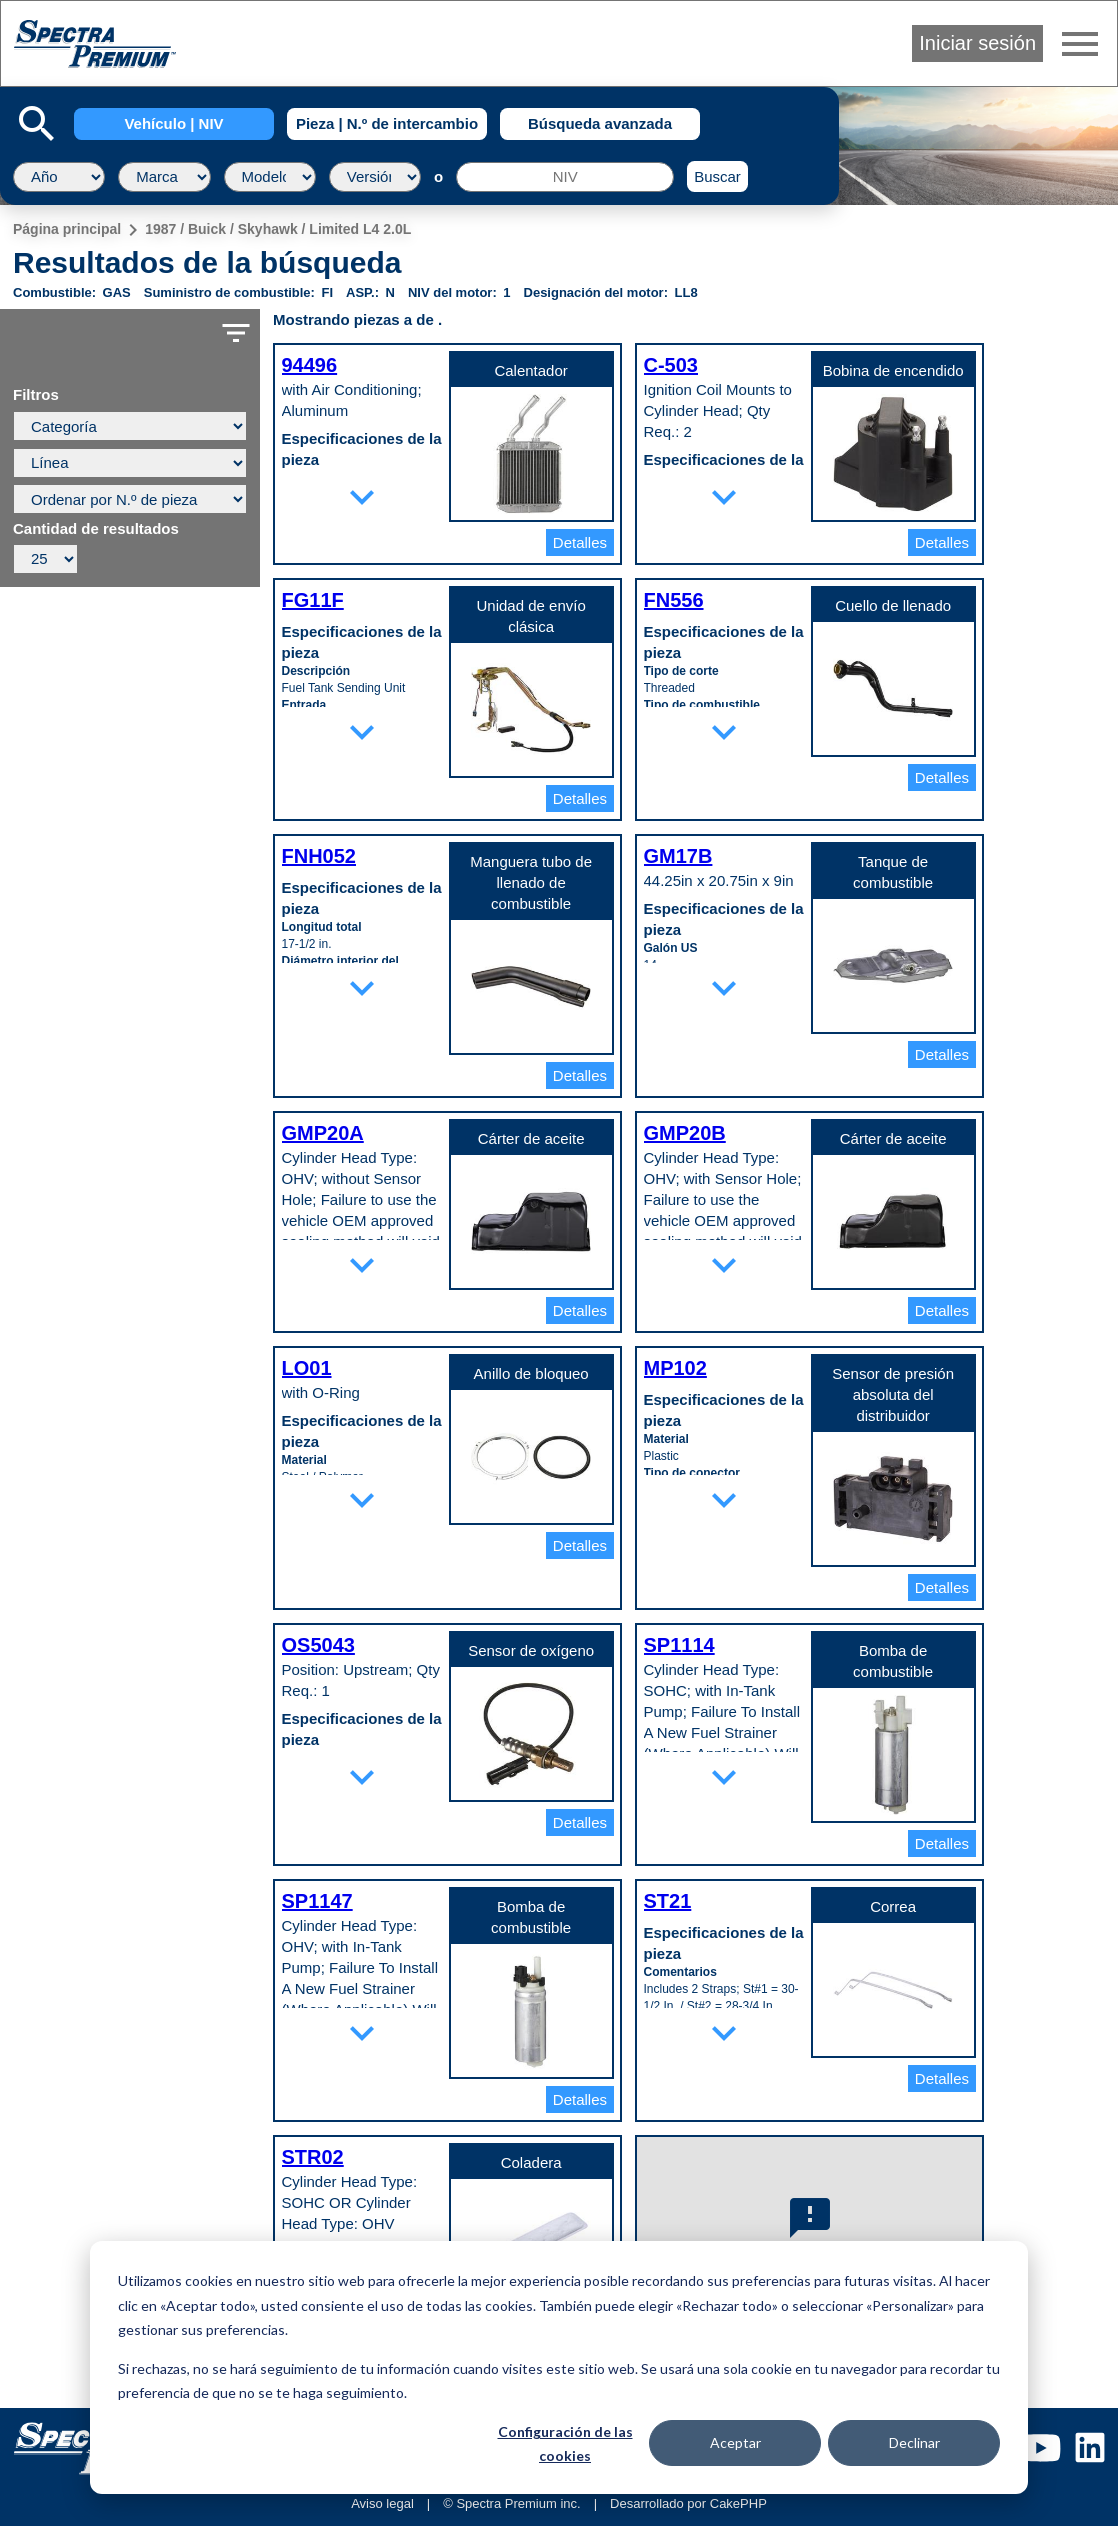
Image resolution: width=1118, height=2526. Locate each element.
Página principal (67, 229)
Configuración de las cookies (565, 2444)
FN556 (674, 600)
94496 (310, 365)
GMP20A (323, 1133)
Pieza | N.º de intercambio (387, 123)
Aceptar (735, 2442)
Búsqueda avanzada (600, 123)
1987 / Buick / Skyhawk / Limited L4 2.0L (278, 229)
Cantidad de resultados (96, 529)
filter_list (236, 333)
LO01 (307, 1368)
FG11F (313, 600)
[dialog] (559, 2367)
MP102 (675, 1368)
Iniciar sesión (977, 43)
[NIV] (565, 177)
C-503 (671, 365)
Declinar (914, 2442)
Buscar (717, 176)
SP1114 (679, 1645)
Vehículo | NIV (173, 123)
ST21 (668, 1901)
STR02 (313, 2157)
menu (1080, 44)
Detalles (580, 542)
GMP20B (685, 1133)
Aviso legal (382, 2503)
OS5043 (318, 1645)
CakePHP (738, 2503)
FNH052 (319, 856)
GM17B (678, 856)
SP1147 (317, 1901)
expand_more (362, 497)
